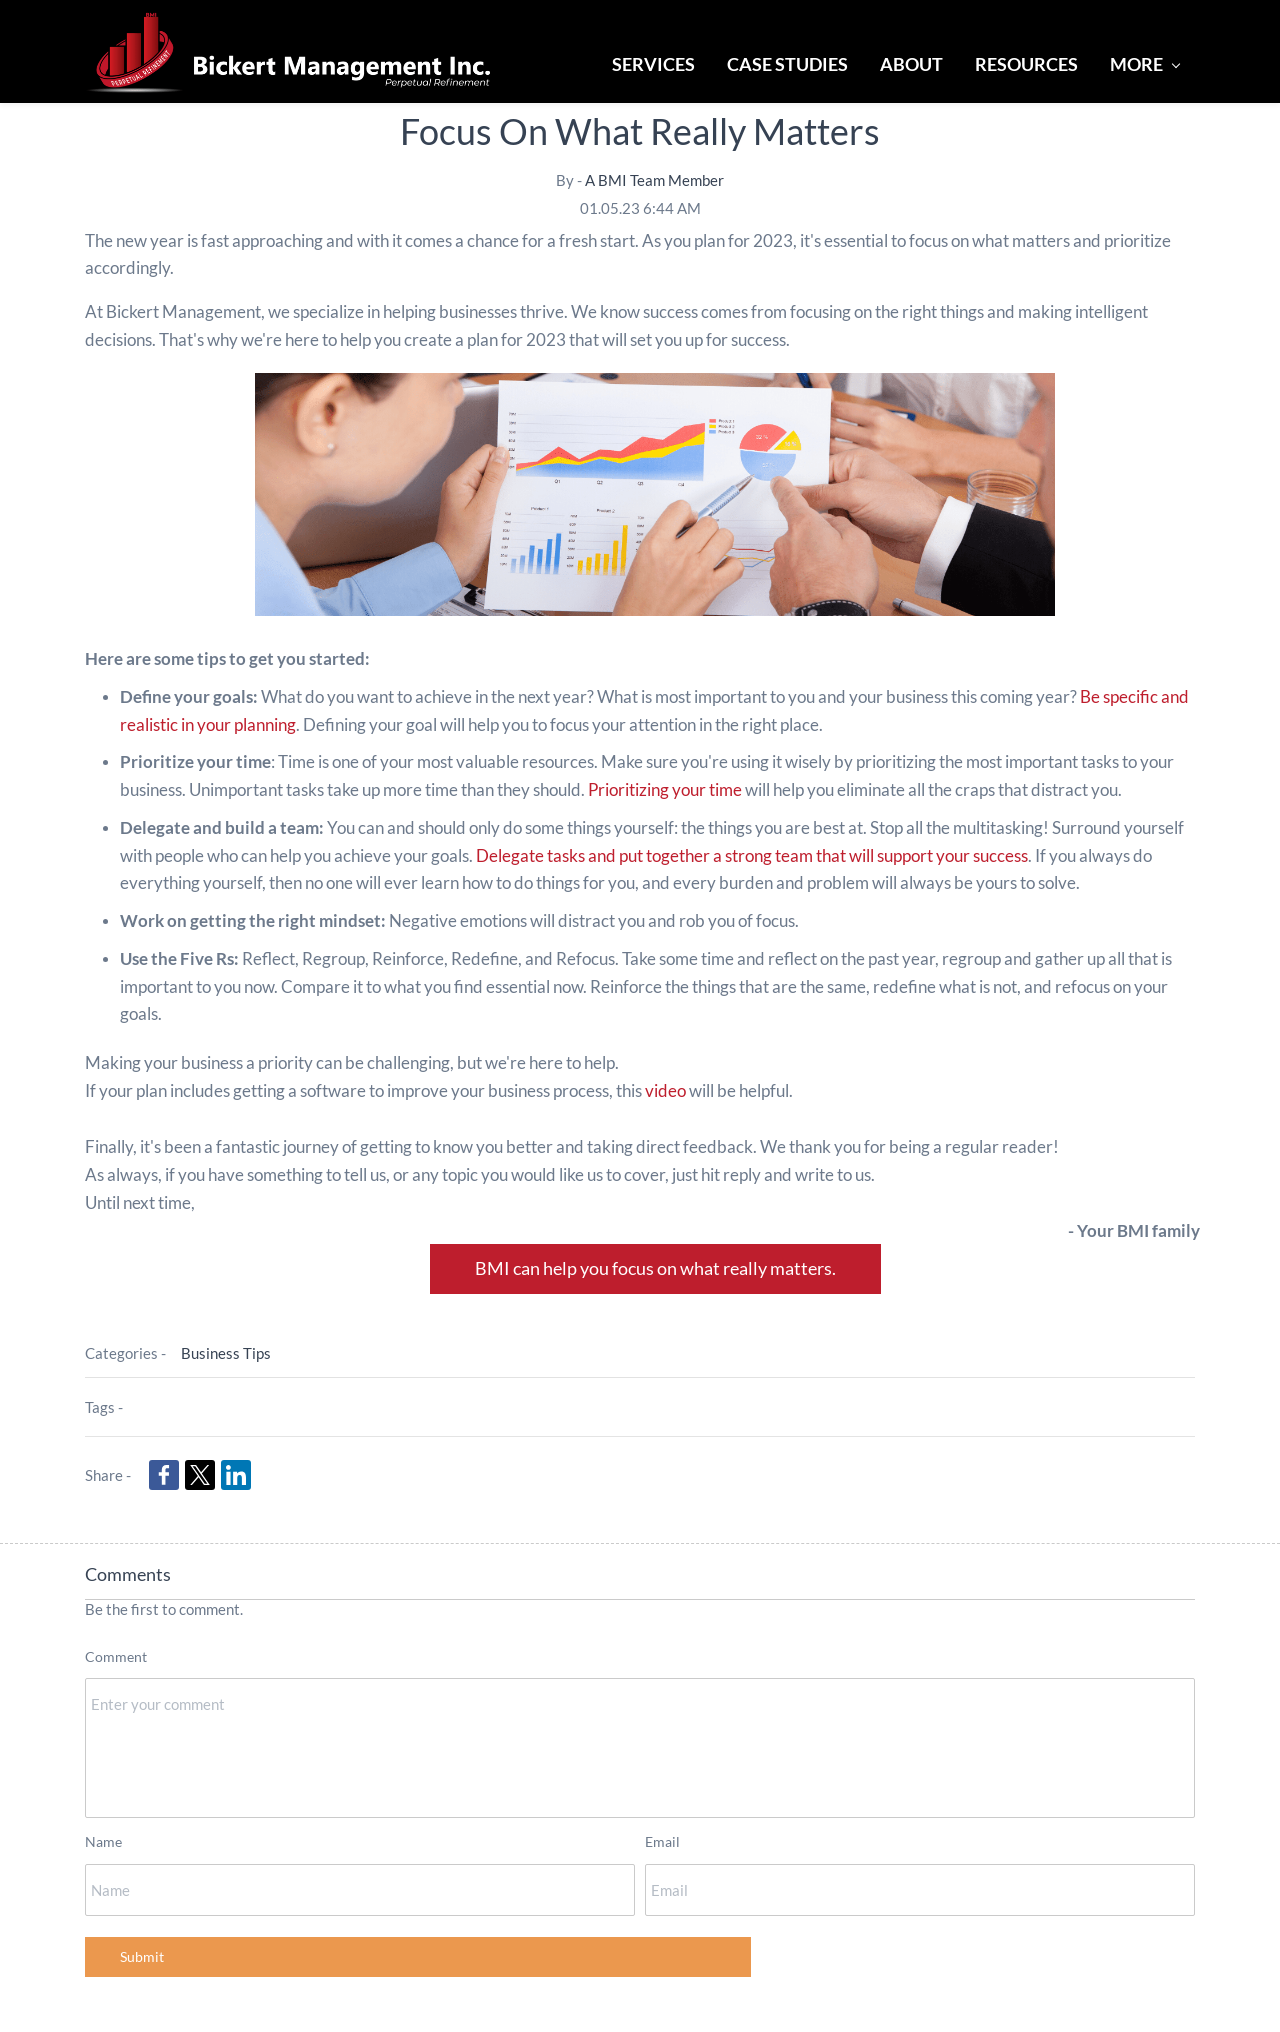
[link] (164, 1475)
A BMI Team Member (654, 180)
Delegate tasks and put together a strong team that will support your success (752, 855)
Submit (142, 1956)
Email (662, 1841)
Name (103, 1841)
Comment (116, 1656)
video (665, 1090)
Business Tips (226, 1353)
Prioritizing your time (665, 789)
